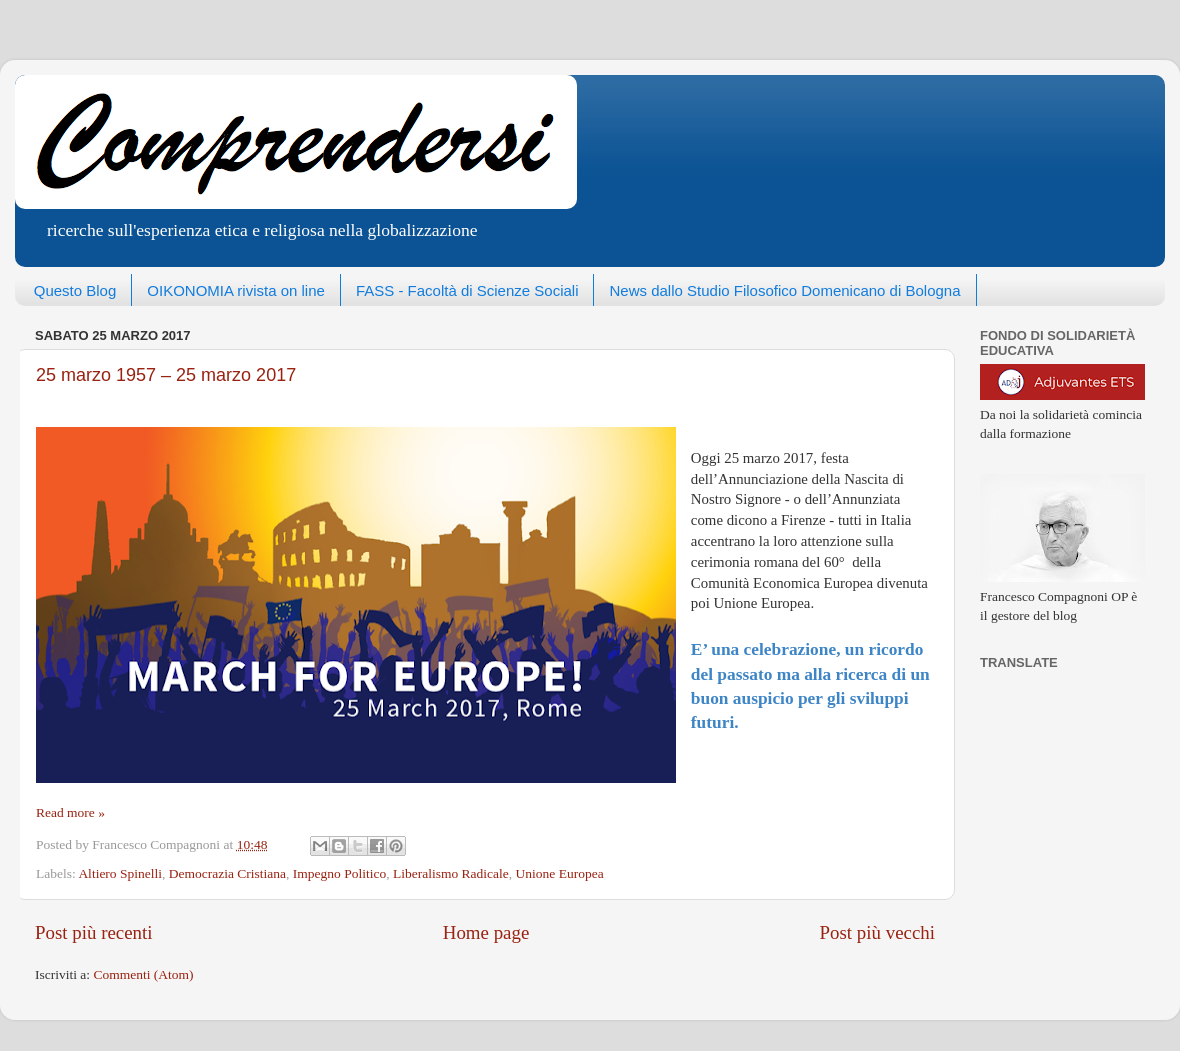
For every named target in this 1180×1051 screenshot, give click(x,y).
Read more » (70, 812)
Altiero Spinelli (120, 873)
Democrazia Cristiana (227, 873)
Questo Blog (75, 290)
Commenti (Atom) (143, 974)
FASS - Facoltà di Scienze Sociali (467, 290)
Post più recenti (94, 932)
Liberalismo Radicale (451, 873)
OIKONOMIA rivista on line (236, 290)
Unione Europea (560, 873)
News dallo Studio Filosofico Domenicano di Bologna (784, 290)
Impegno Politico (339, 873)
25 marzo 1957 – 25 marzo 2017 (166, 375)
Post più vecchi (877, 932)
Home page (486, 932)
